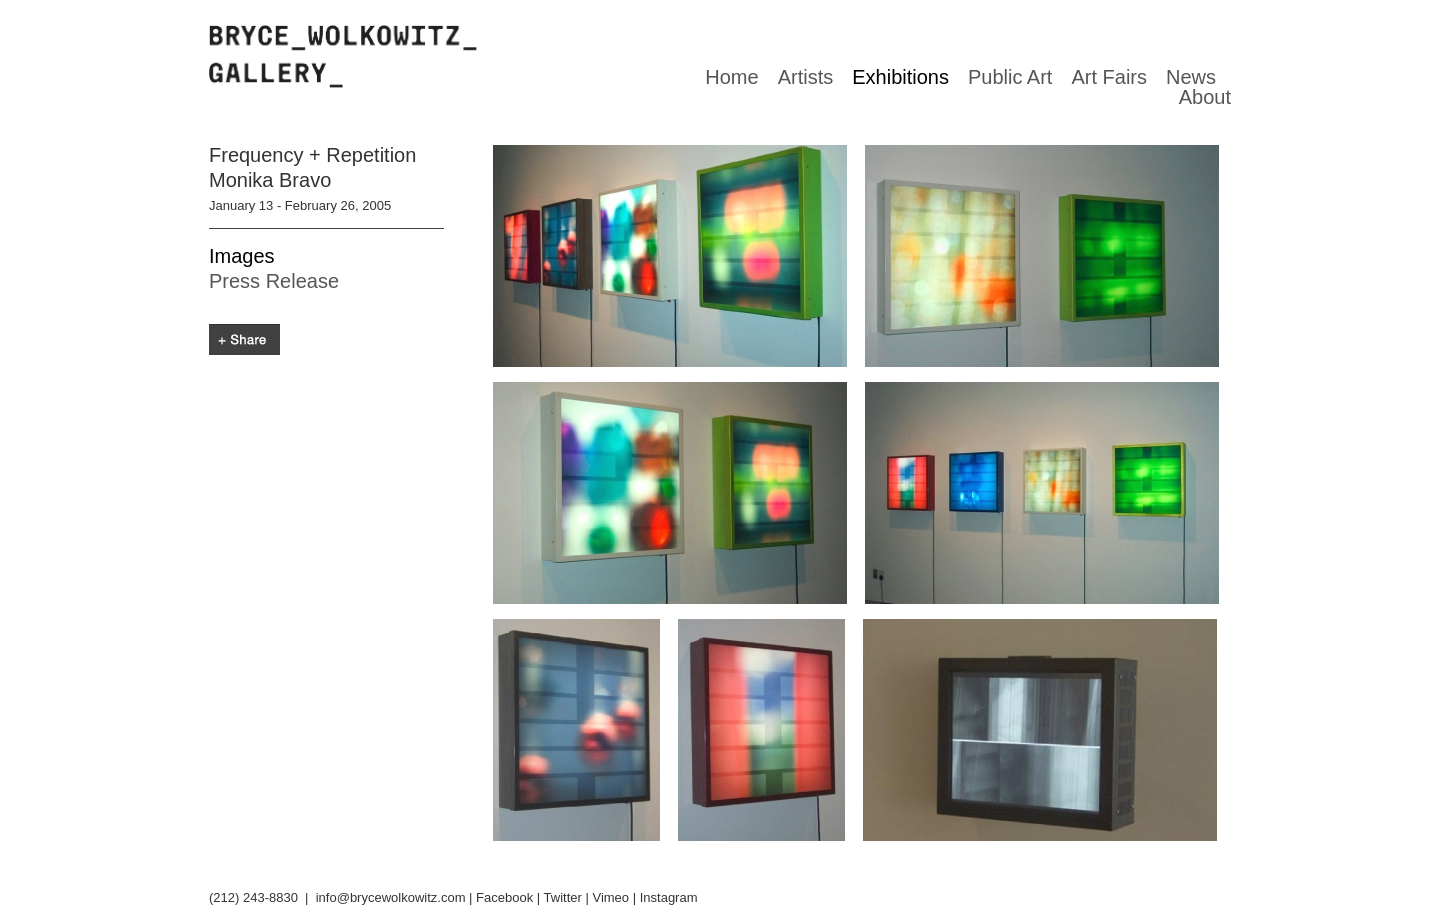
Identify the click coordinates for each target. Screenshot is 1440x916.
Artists (806, 77)
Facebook (504, 897)
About (1205, 97)
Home (731, 77)
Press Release (274, 281)
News (1191, 77)
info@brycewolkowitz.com (391, 897)
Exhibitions (900, 77)
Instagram (669, 897)
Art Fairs (1109, 77)
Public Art (1010, 77)
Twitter (563, 897)
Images (242, 256)
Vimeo (610, 897)
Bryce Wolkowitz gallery (343, 57)
